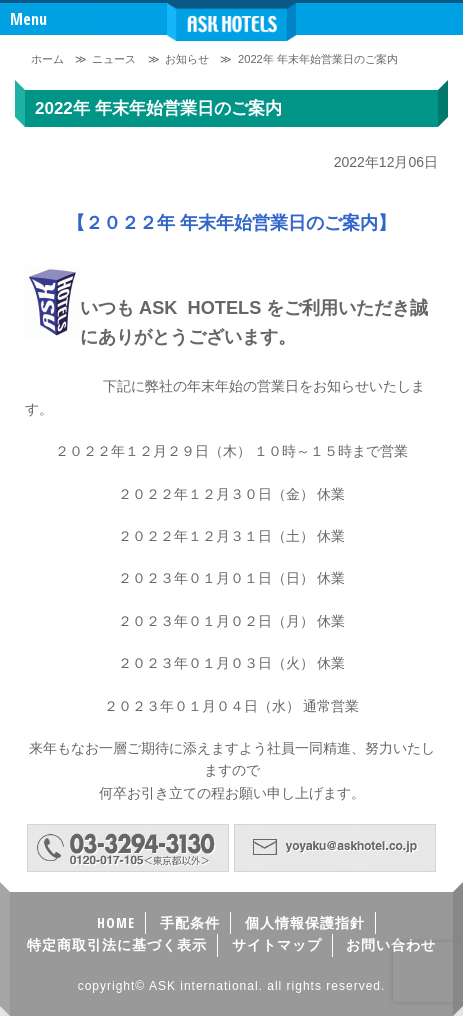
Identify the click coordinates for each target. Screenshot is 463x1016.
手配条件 (190, 922)
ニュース (114, 59)
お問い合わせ (391, 944)
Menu (28, 19)
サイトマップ (277, 944)
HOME (116, 922)
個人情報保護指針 (305, 922)
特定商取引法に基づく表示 (117, 944)
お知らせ (187, 59)
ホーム (47, 59)
